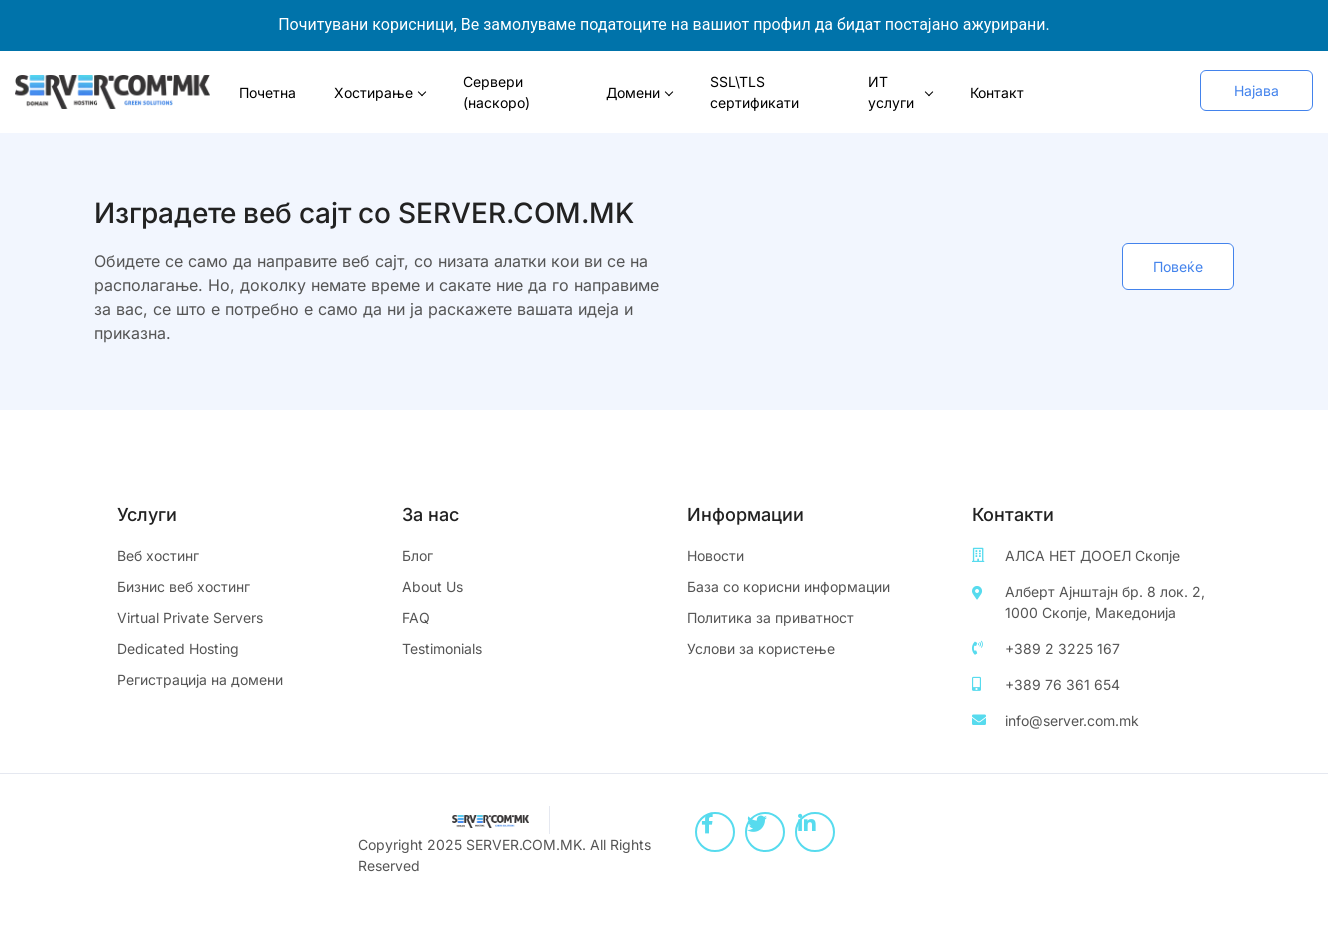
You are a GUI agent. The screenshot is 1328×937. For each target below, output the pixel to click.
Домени (639, 92)
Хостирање (380, 92)
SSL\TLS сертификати (754, 92)
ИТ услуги (900, 92)
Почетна (267, 92)
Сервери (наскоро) (496, 92)
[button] (1256, 90)
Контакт (997, 92)
